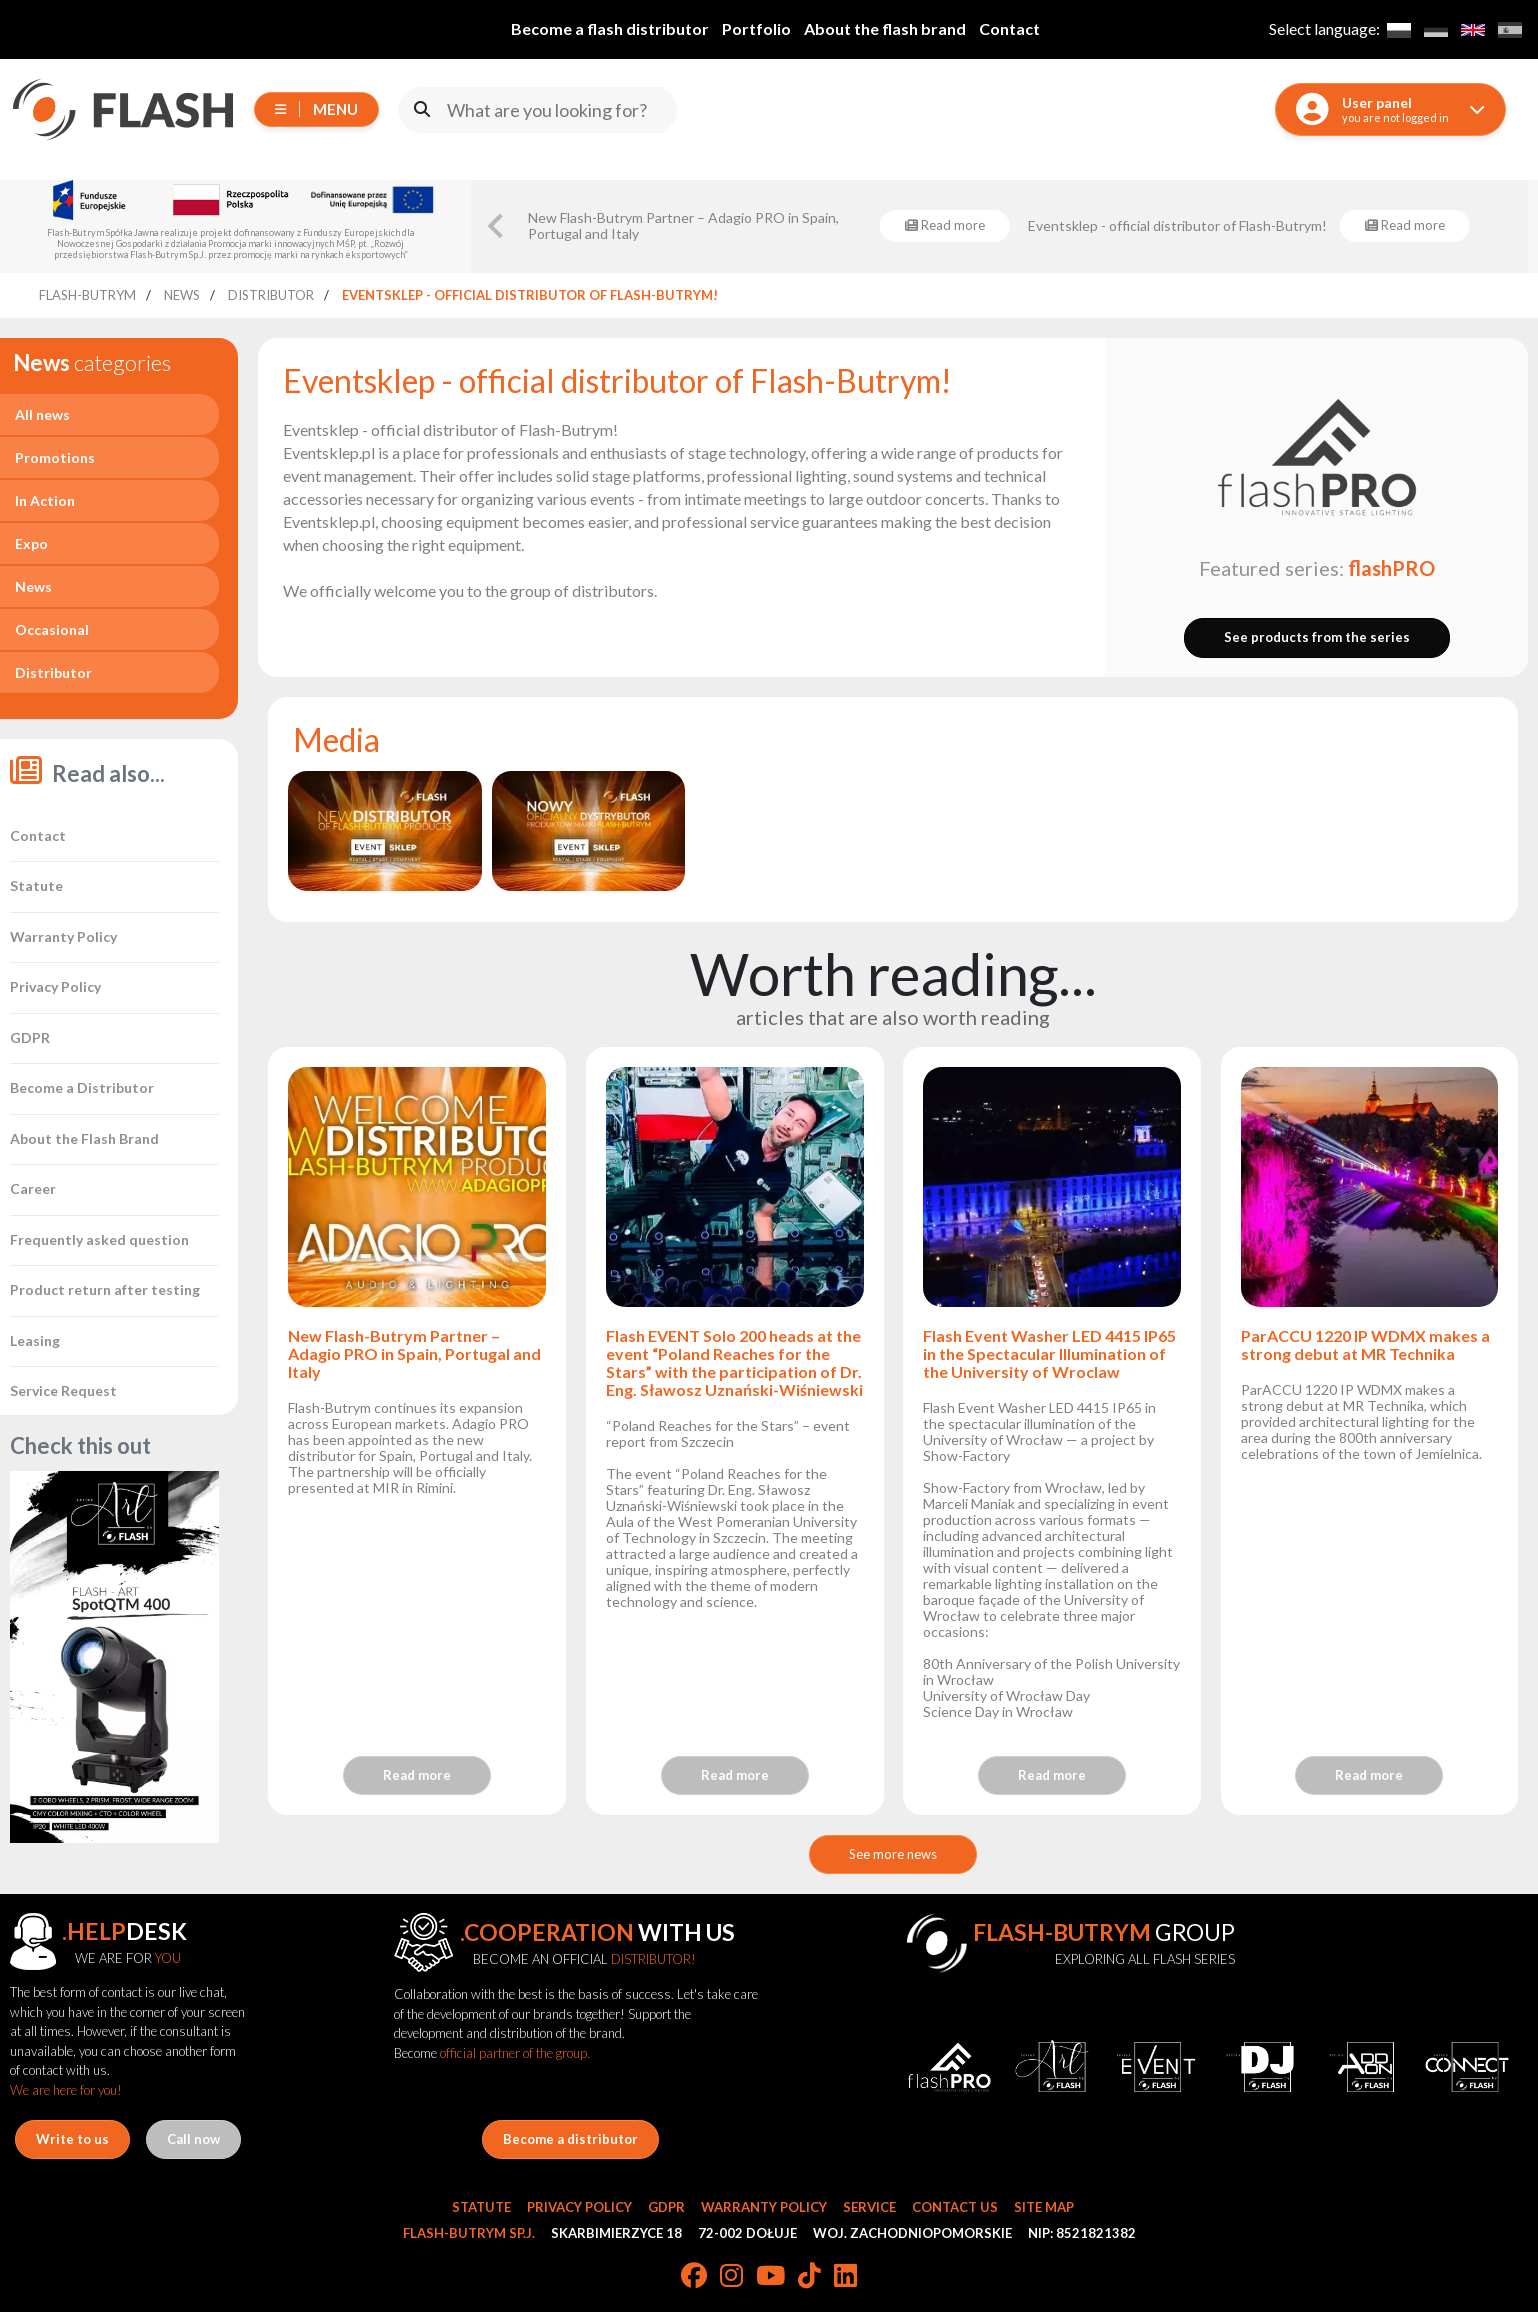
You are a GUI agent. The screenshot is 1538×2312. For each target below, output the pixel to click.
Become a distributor (570, 2139)
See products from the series (1317, 637)
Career (33, 1188)
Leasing (35, 1340)
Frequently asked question (99, 1239)
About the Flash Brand (84, 1138)
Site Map (1044, 2207)
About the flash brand (885, 28)
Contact (1009, 28)
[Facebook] (694, 2277)
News (33, 586)
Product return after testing (105, 1289)
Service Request (63, 1390)
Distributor (53, 672)
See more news (893, 1854)
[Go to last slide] (497, 226)
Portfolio (756, 28)
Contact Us (955, 2207)
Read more (417, 1775)
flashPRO (1391, 568)
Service (869, 2207)
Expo (31, 543)
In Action (45, 500)
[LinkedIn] (845, 2277)
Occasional (52, 629)
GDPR (30, 1037)
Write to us (72, 2139)
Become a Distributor (82, 1087)
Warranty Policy (63, 936)
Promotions (55, 457)
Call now (193, 2139)
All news (42, 414)
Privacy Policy (55, 986)
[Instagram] (731, 2277)
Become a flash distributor (610, 28)
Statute (36, 885)
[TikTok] (809, 2277)
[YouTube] (770, 2277)
